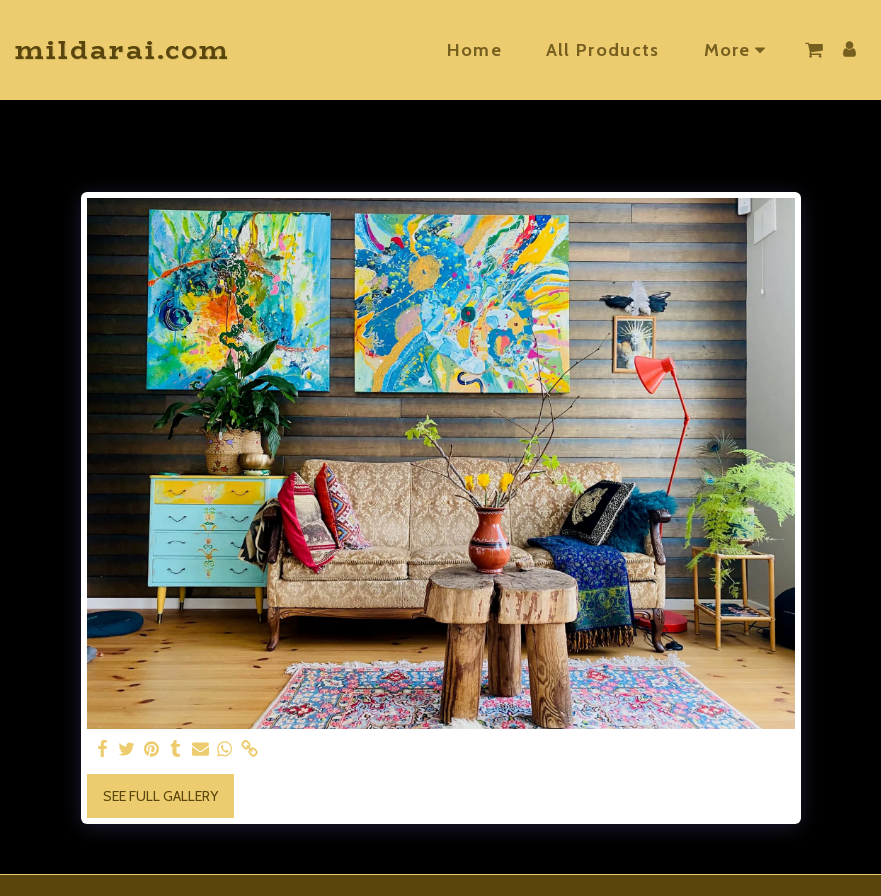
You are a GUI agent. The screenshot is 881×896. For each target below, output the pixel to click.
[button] (814, 50)
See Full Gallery (160, 796)
